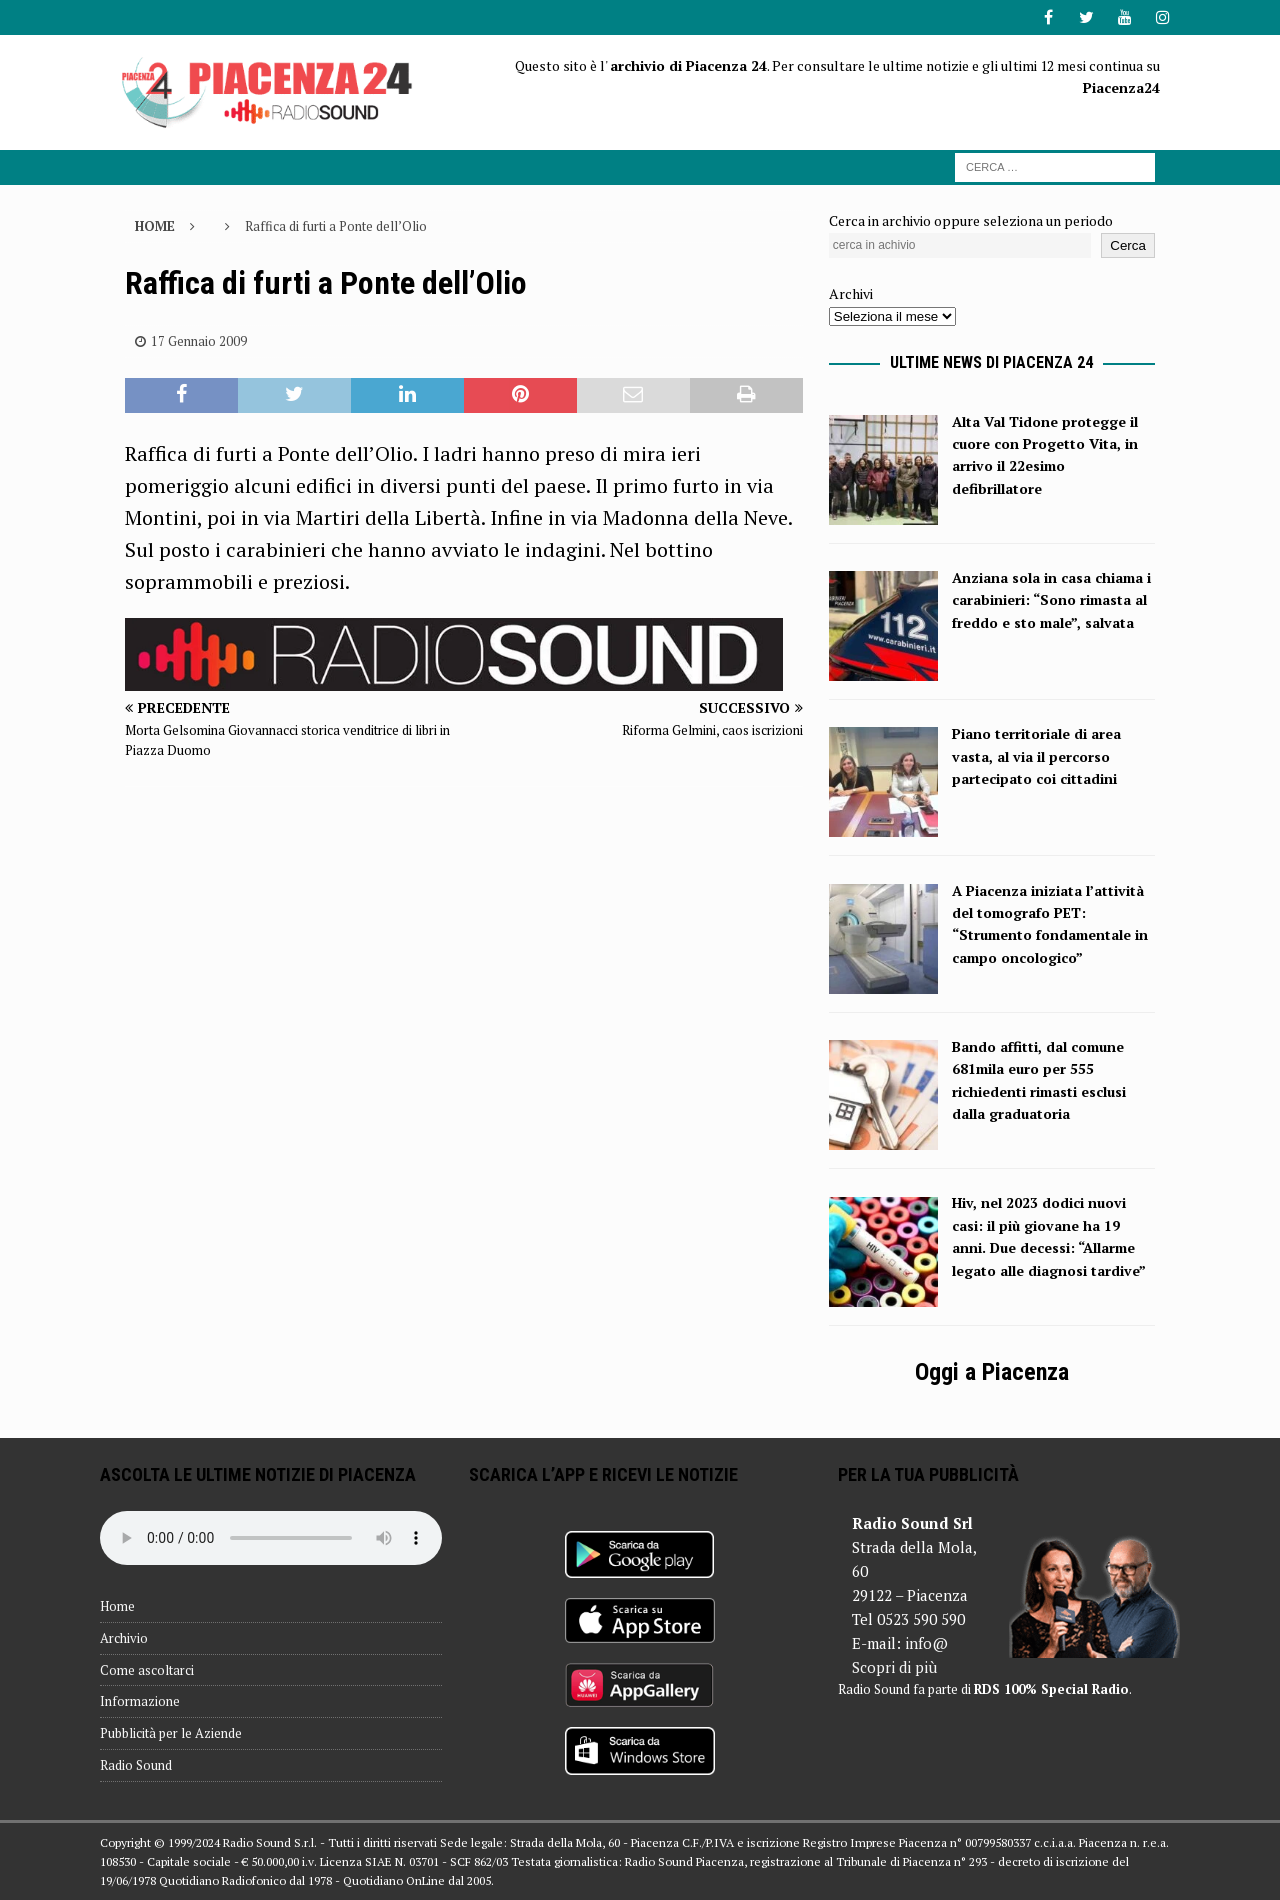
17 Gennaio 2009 (199, 341)
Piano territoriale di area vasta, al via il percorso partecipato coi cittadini (1036, 756)
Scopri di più (894, 1667)
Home (117, 1606)
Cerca (1128, 245)
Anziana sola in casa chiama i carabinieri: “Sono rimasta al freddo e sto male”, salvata (1051, 600)
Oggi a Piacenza (992, 1372)
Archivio (124, 1638)
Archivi (851, 293)
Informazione (140, 1701)
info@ (926, 1643)
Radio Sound (136, 1765)
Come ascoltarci (147, 1670)
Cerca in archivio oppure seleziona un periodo (971, 220)
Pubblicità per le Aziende (171, 1733)
